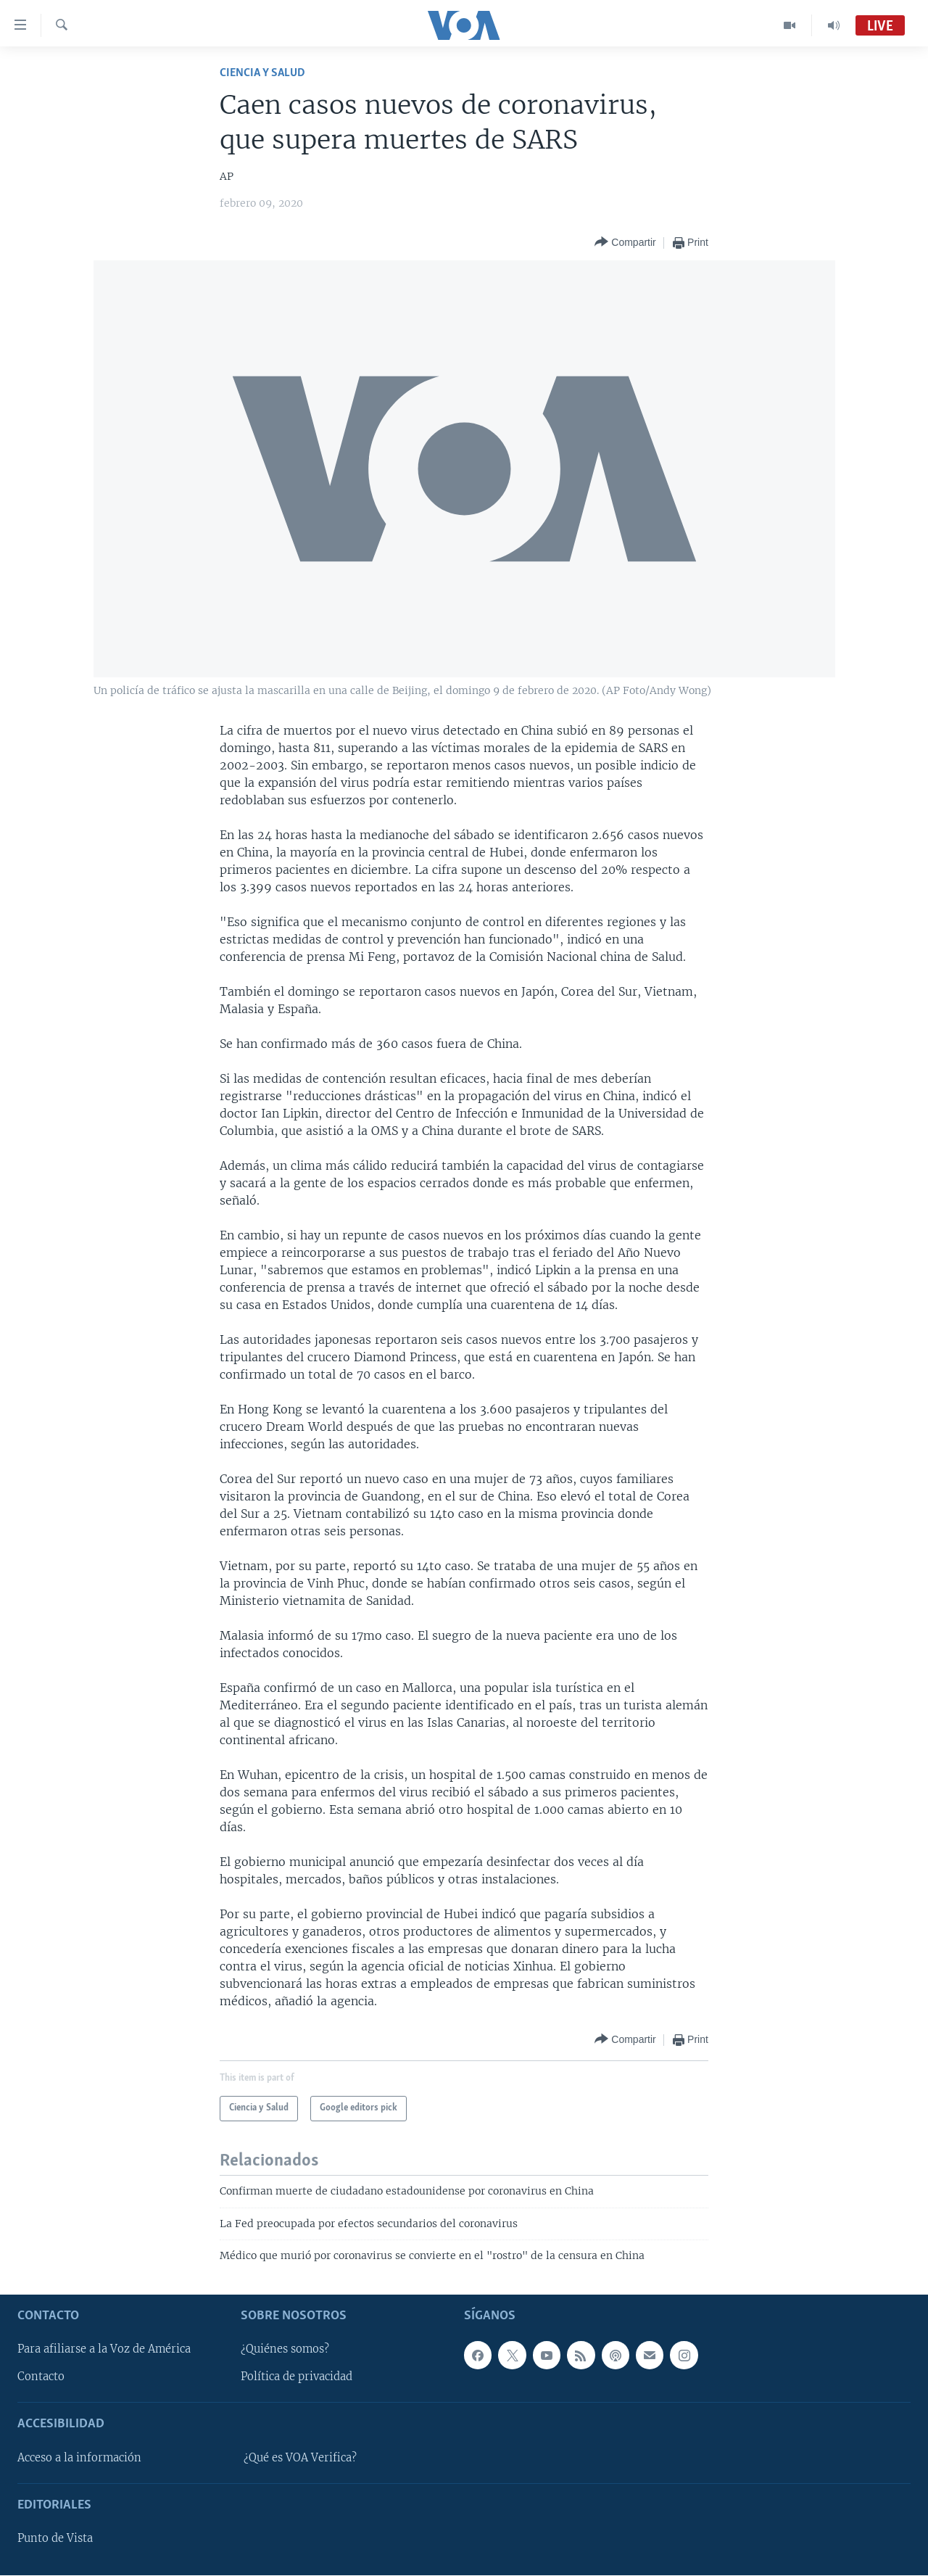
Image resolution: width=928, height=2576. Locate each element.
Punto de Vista (55, 2539)
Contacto (41, 2377)
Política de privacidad (296, 2377)
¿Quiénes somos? (285, 2349)
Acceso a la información (79, 2457)
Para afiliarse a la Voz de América (104, 2349)
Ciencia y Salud (262, 73)
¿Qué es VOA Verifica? (300, 2457)
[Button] (624, 242)
